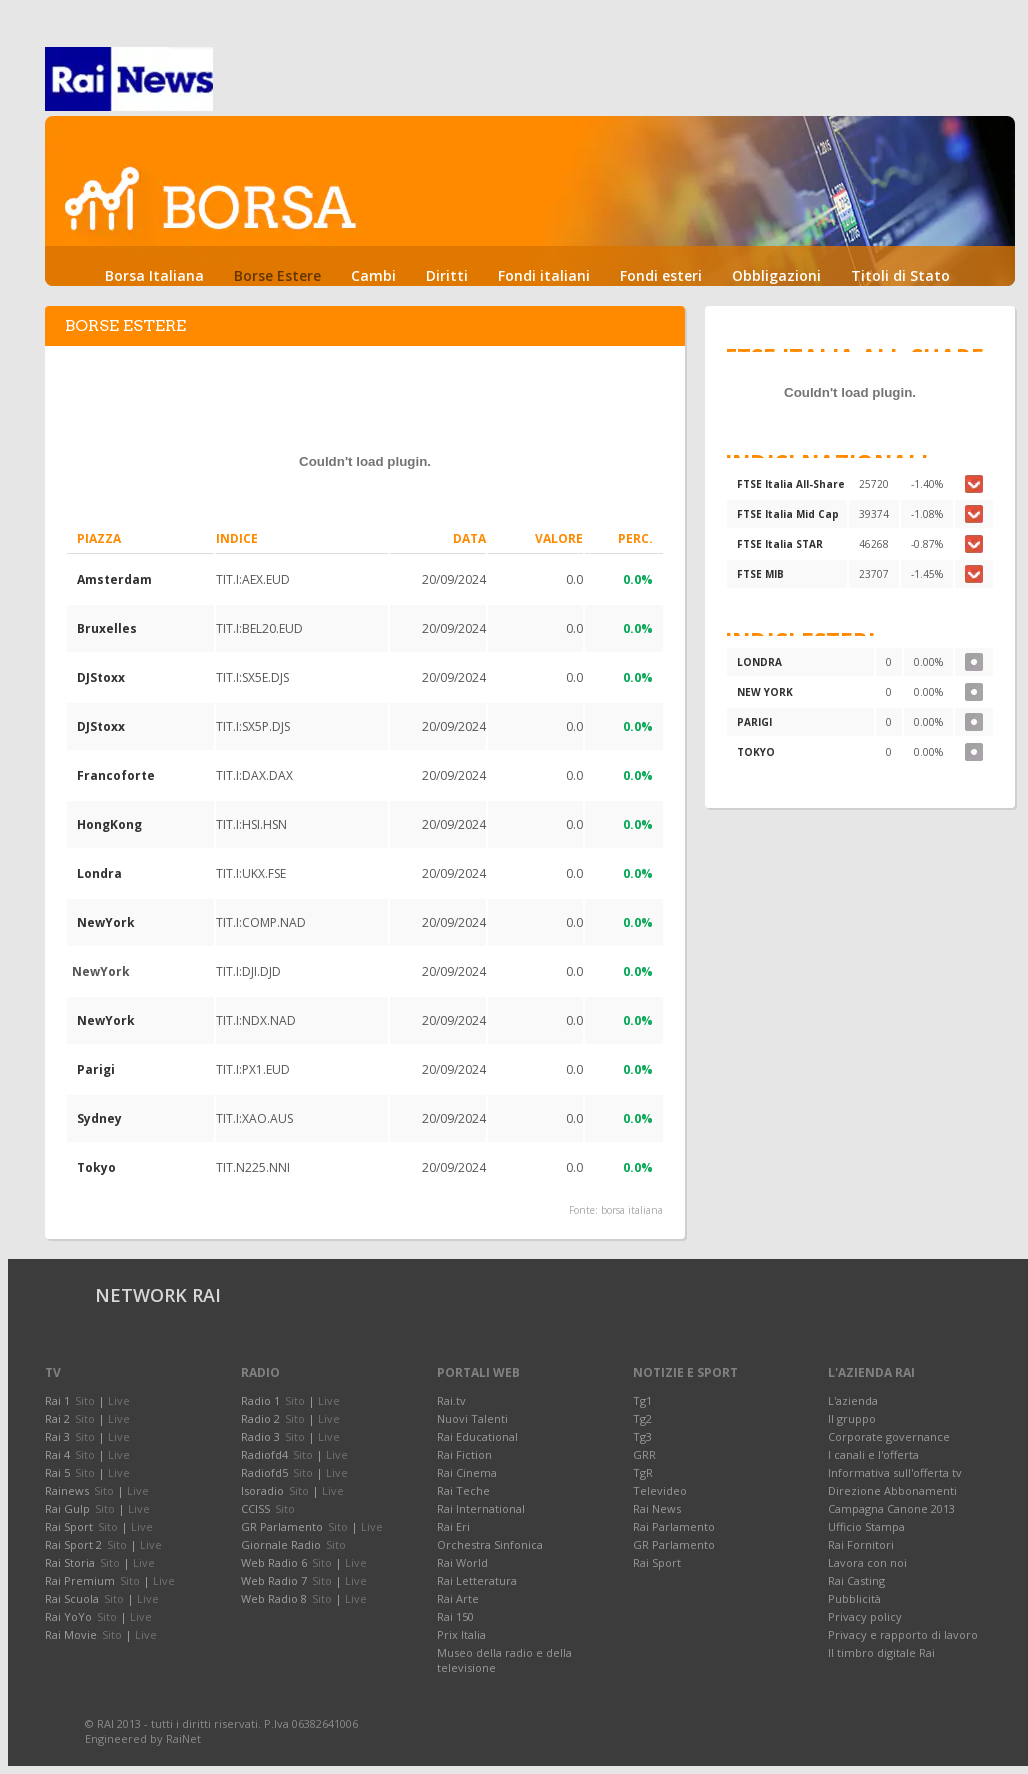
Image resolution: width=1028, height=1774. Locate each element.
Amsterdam (114, 579)
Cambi (373, 275)
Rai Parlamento (674, 1526)
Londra (99, 873)
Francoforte (116, 775)
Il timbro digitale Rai (881, 1652)
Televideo (660, 1490)
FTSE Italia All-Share (791, 484)
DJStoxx (101, 677)
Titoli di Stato (900, 275)
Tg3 (642, 1436)
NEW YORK (765, 692)
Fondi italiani (544, 275)
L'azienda (853, 1400)
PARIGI (754, 722)
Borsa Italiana (154, 275)
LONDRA (759, 662)
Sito (85, 1400)
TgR (643, 1472)
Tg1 (642, 1400)
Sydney (99, 1118)
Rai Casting (856, 1580)
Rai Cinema (467, 1472)
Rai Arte (458, 1598)
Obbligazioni (776, 275)
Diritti (447, 275)
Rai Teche (463, 1490)
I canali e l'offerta (873, 1454)
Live (119, 1400)
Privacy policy (865, 1616)
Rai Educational (477, 1436)
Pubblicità (854, 1598)
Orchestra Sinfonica (490, 1544)
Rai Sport (657, 1562)
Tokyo (96, 1167)
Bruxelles (107, 628)
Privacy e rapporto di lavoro (903, 1634)
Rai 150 (455, 1616)
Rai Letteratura (477, 1580)
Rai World (462, 1562)
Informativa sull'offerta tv (895, 1472)
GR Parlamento (674, 1544)
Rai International (481, 1508)
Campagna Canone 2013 (891, 1508)
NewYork (106, 922)
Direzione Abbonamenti (892, 1490)
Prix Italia (461, 1634)
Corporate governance (889, 1436)
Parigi (96, 1069)
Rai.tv (451, 1400)
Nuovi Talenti (472, 1418)
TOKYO (756, 752)
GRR (644, 1454)
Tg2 (642, 1418)
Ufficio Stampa (866, 1526)
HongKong (109, 824)
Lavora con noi (867, 1562)
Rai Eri (453, 1526)
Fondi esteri (661, 275)
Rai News (657, 1508)
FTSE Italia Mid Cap (788, 514)
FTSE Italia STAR (780, 544)
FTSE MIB (760, 574)
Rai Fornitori (861, 1544)
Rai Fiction (464, 1454)
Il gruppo (852, 1418)
